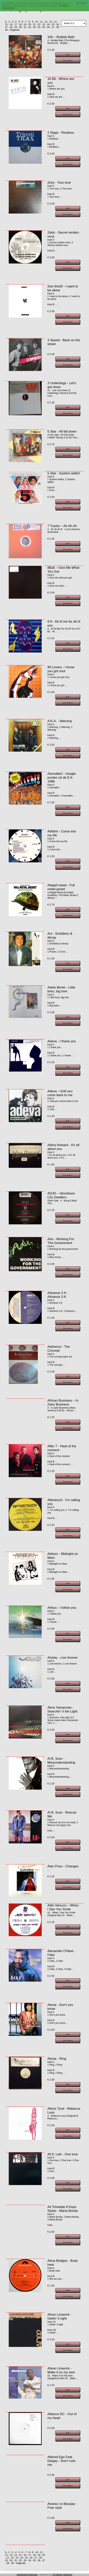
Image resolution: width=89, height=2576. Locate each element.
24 (48, 24)
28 (11, 27)
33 (34, 27)
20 (29, 24)
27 (6, 27)
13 (50, 21)
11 (41, 21)
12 (46, 21)
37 (53, 27)
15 (6, 24)
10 (36, 21)
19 (25, 24)
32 (29, 27)
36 (48, 27)
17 (15, 24)
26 (57, 24)
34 (39, 27)
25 (53, 24)
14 (55, 21)
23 (43, 24)
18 (20, 24)
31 (25, 27)
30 (20, 27)
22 (39, 24)
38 (57, 27)
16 (11, 24)
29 (15, 27)
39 (6, 30)
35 (43, 27)
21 (34, 24)
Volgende (14, 30)
